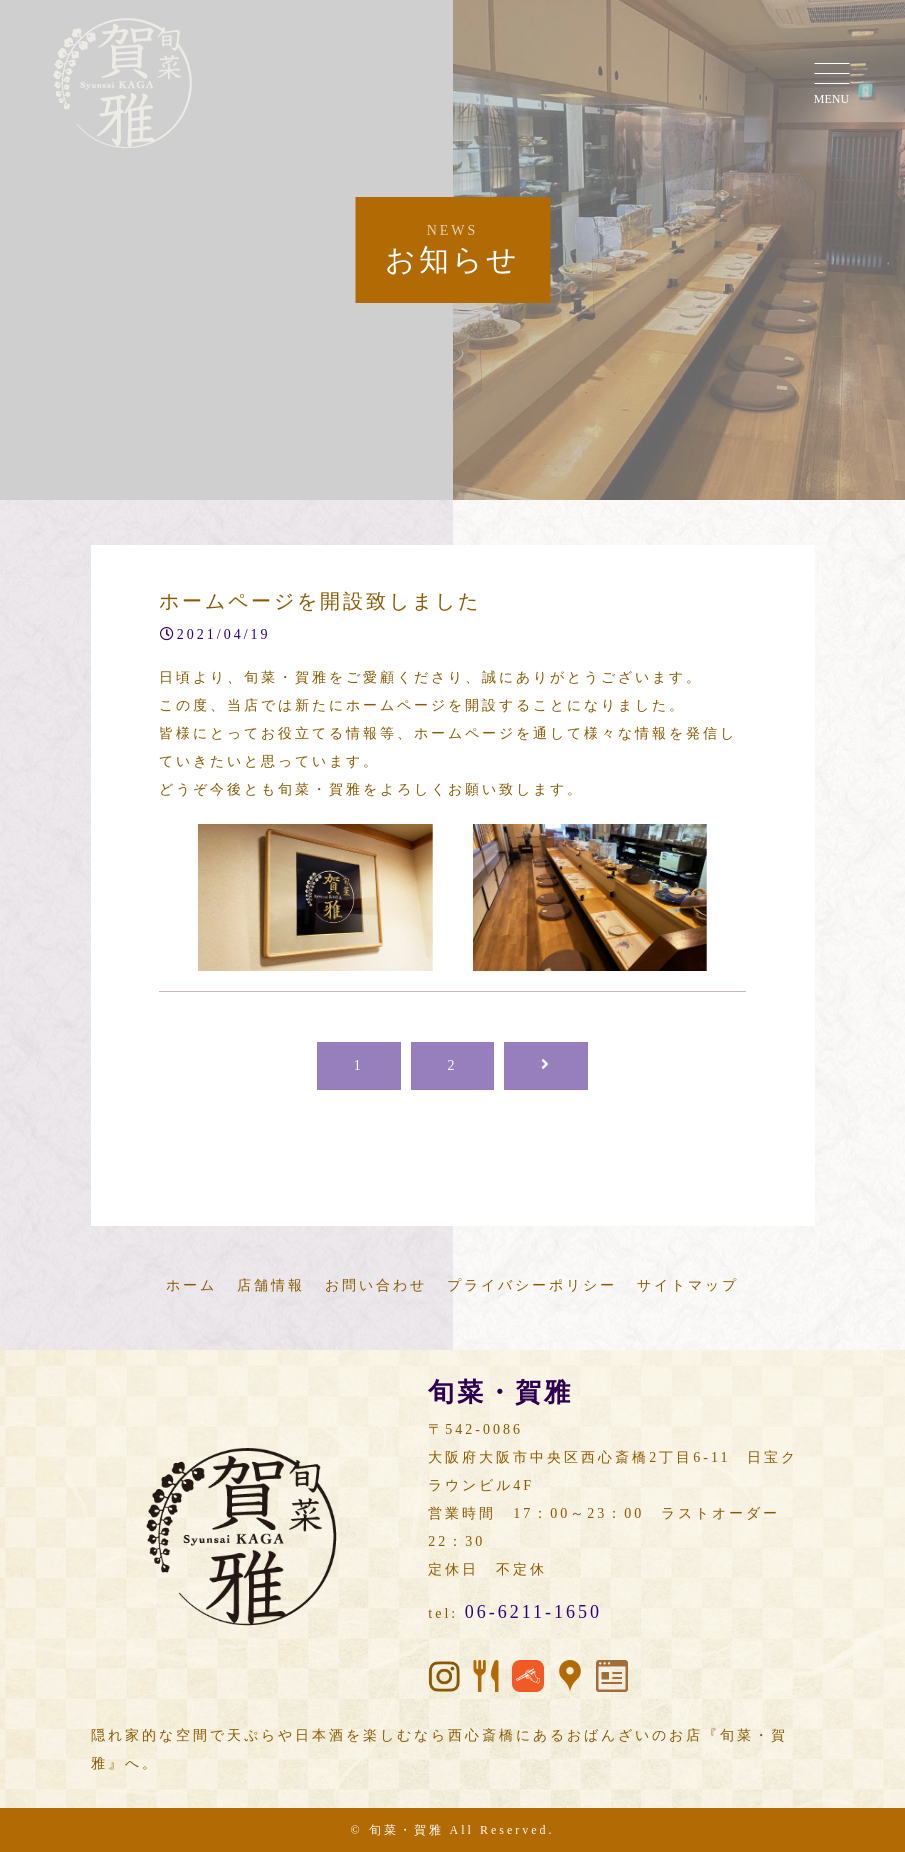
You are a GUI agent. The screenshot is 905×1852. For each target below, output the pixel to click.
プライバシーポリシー (532, 1285)
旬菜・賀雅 (406, 1830)
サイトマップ (688, 1285)
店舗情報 (271, 1285)
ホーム (191, 1285)
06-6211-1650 (533, 1612)
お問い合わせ (376, 1285)
